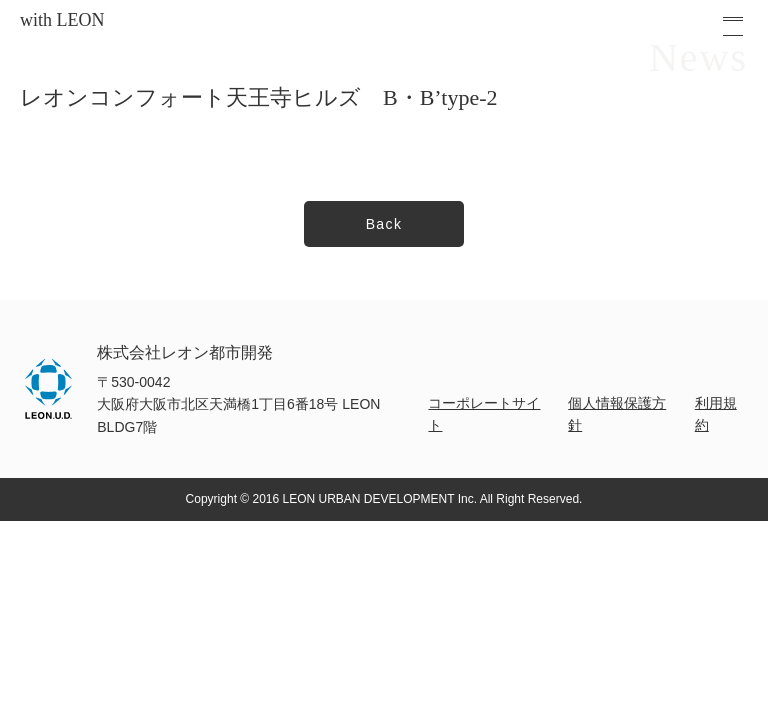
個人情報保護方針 (617, 414)
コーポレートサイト (484, 414)
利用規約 (716, 414)
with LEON (62, 20)
